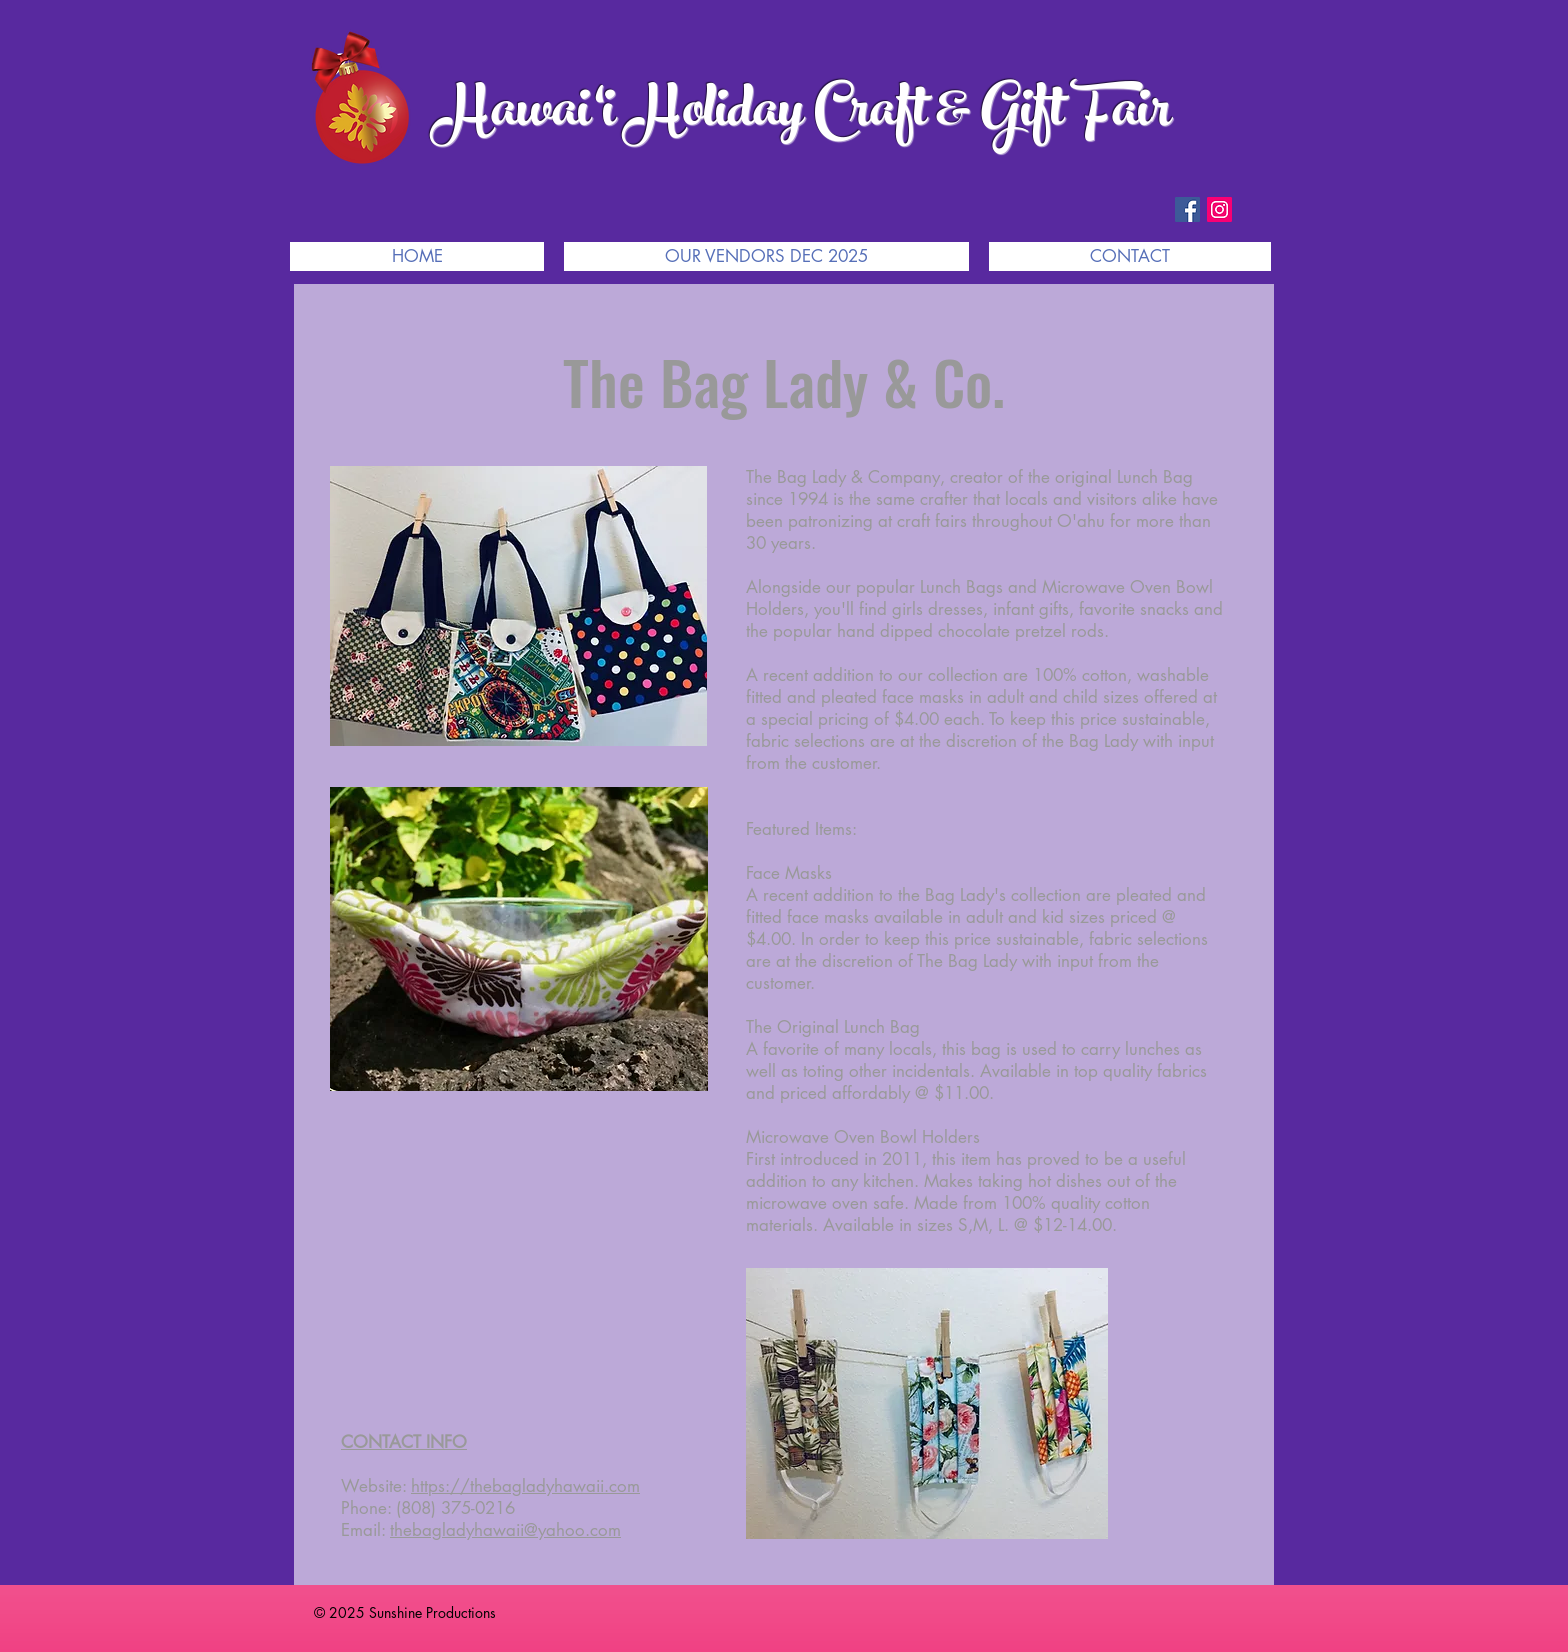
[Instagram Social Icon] (1219, 209)
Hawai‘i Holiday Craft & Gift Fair (802, 115)
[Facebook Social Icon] (1187, 209)
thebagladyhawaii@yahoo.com (505, 1530)
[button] (766, 256)
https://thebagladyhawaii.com (525, 1486)
